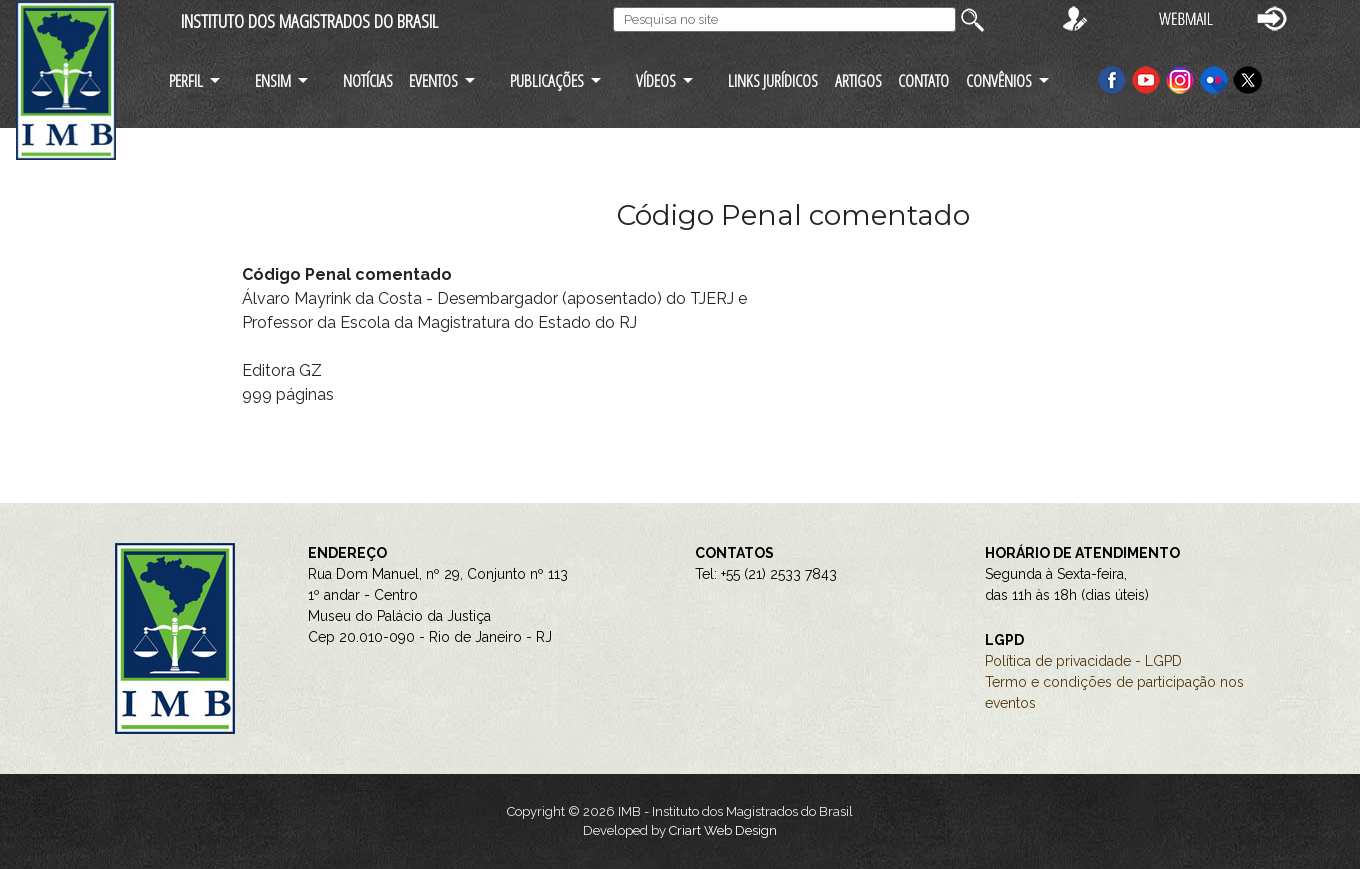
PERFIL (186, 80)
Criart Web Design (723, 830)
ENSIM (273, 80)
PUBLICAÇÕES (547, 80)
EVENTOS (433, 80)
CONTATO (923, 80)
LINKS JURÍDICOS (773, 80)
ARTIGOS (858, 80)
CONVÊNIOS (999, 80)
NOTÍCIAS (368, 80)
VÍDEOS (656, 80)
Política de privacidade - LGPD (1083, 661)
